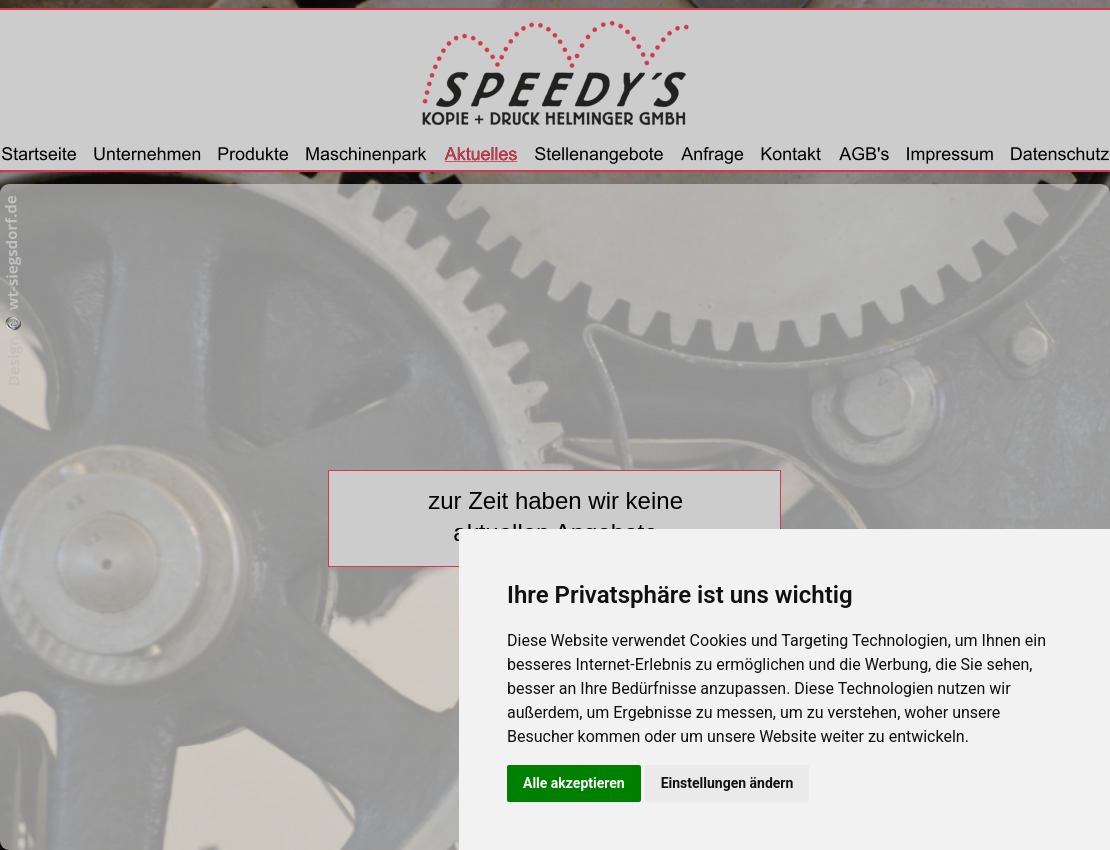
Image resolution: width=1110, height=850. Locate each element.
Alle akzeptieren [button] (574, 783)
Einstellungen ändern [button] (727, 783)
